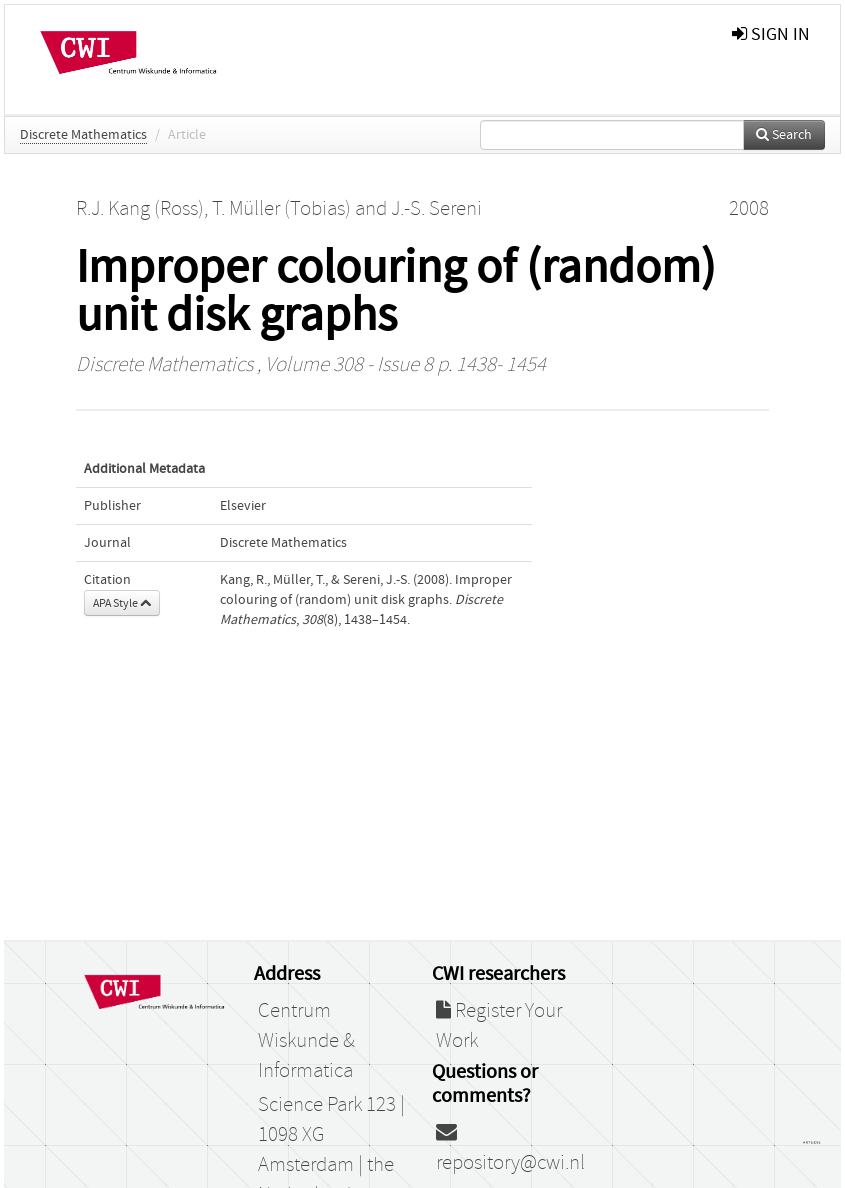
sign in (771, 34)
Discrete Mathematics (83, 135)
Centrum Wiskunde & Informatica (306, 1041)
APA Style (122, 603)
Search (784, 135)
